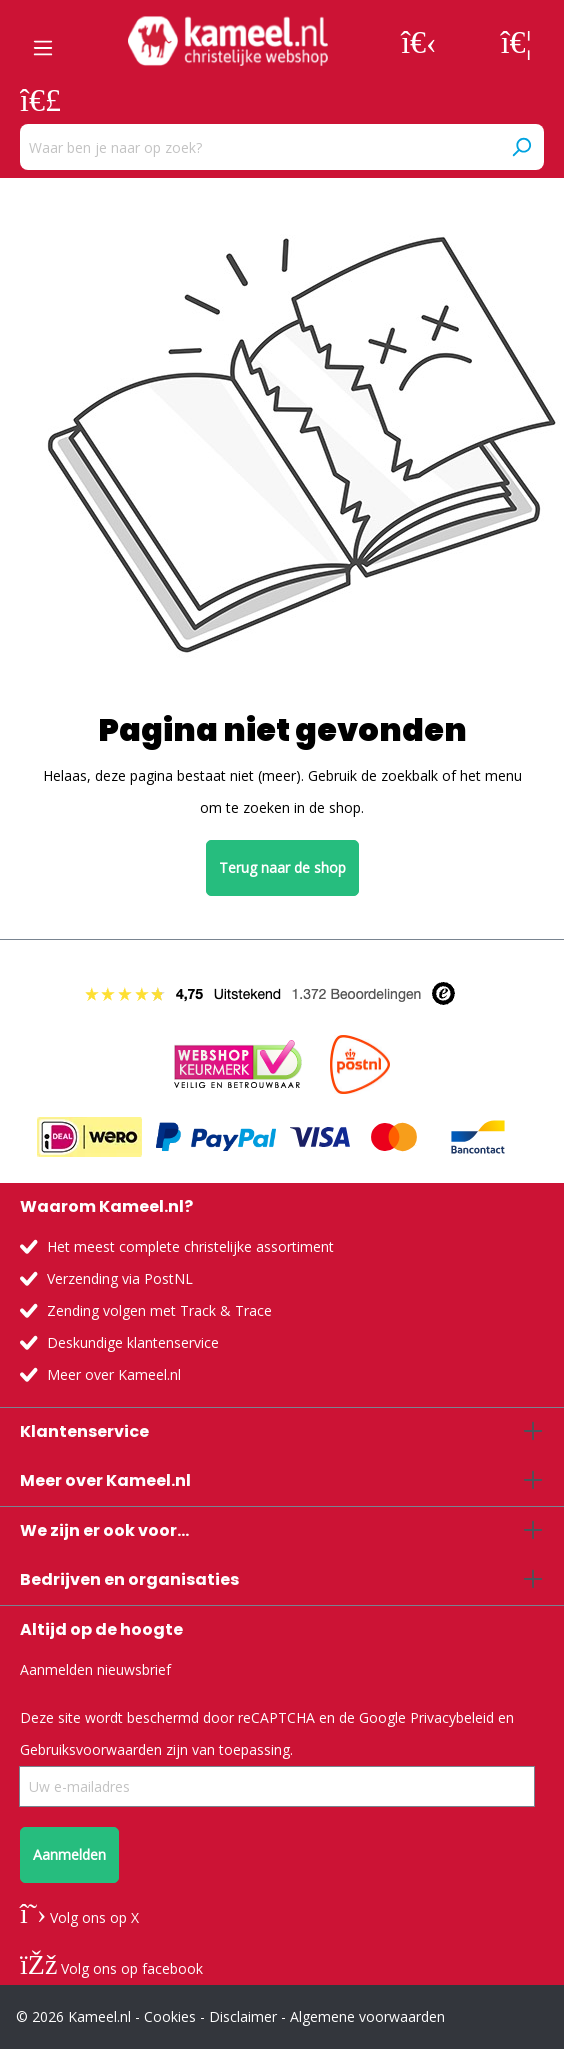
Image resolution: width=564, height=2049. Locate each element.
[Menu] (43, 41)
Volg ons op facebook (111, 1968)
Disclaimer (243, 2016)
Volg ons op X (79, 1917)
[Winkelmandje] (40, 99)
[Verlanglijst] (516, 41)
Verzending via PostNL (120, 1278)
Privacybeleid (452, 1717)
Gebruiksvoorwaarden (91, 1749)
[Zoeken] (521, 147)
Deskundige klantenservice (133, 1342)
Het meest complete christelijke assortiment (190, 1246)
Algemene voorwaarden (367, 2016)
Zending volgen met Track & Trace (159, 1310)
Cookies (170, 2016)
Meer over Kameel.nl (114, 1374)
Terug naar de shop (282, 867)
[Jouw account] (419, 41)
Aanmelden (69, 1854)
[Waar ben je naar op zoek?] (259, 147)
